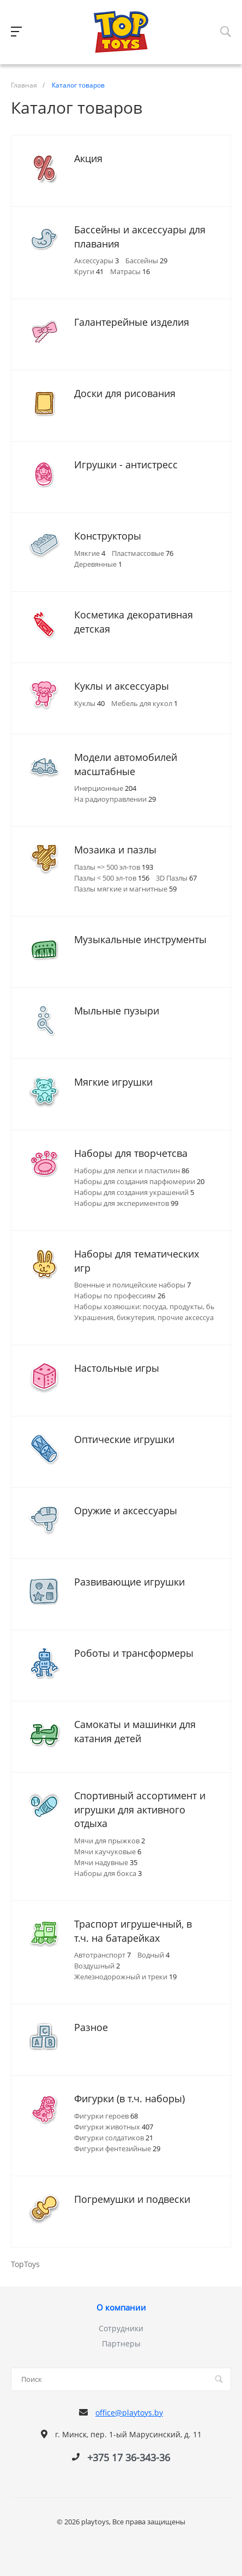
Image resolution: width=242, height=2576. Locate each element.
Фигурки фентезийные (117, 2148)
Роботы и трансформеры (133, 1652)
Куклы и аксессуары (121, 685)
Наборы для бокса (108, 1873)
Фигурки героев (106, 2116)
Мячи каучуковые (107, 1851)
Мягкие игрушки (113, 1081)
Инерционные (105, 788)
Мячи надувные (105, 1862)
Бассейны (146, 260)
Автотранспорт (102, 1955)
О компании (121, 2308)
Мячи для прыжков (109, 1841)
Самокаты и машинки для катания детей (135, 1731)
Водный (153, 1955)
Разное (91, 2027)
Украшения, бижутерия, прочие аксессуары (153, 1317)
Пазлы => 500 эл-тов (113, 867)
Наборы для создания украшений (134, 1192)
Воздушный (97, 1966)
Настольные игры (116, 1367)
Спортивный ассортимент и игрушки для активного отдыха (139, 1809)
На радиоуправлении (115, 799)
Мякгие (89, 553)
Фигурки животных (113, 2127)
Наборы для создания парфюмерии (139, 1181)
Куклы (89, 703)
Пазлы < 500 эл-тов (111, 878)
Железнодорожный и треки (125, 1976)
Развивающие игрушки (129, 1581)
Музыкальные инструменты (140, 939)
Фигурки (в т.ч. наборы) (129, 2098)
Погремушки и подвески (132, 2199)
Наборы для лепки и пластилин (131, 1170)
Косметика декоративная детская (133, 621)
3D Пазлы (176, 878)
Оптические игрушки (124, 1439)
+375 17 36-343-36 (128, 2457)
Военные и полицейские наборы (132, 1285)
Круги (89, 271)
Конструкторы (107, 535)
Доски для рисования (125, 393)
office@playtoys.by (129, 2412)
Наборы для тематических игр (136, 1260)
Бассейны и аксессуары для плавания (139, 236)
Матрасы (130, 271)
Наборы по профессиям (119, 1296)
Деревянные (98, 564)
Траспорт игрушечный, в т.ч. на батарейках (133, 1931)
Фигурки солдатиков (113, 2137)
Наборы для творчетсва (130, 1153)
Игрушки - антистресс (126, 464)
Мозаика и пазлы (115, 849)
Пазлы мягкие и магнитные (125, 889)
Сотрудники (121, 2328)
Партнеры (121, 2343)
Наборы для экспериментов (126, 1203)
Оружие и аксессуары (125, 1510)
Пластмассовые (142, 553)
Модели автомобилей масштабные (125, 764)
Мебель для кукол (144, 703)
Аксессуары (96, 260)
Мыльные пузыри (116, 1010)
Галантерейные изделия (131, 322)
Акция (88, 158)
